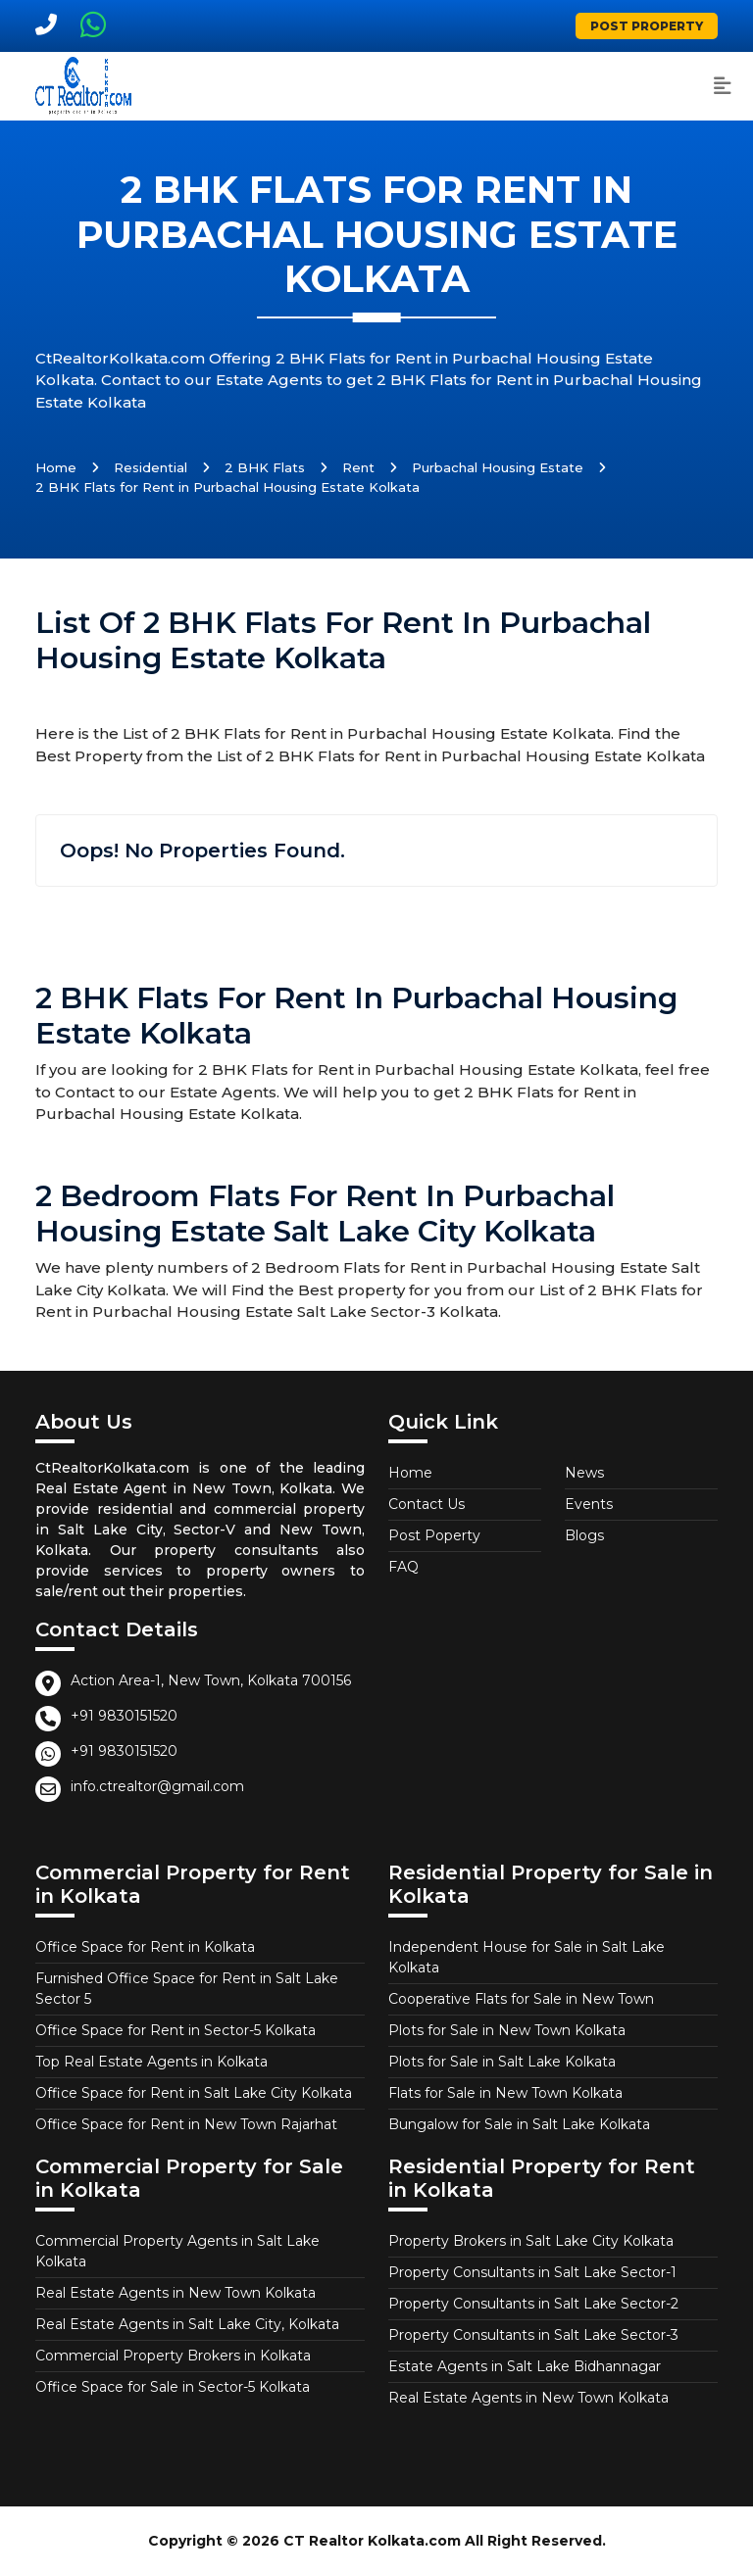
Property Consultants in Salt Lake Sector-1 (532, 2272)
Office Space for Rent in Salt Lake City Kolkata (193, 2093)
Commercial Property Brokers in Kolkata (173, 2355)
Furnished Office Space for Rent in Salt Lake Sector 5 (186, 1988)
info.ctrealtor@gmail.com (157, 1786)
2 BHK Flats (265, 467)
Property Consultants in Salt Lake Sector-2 (533, 2303)
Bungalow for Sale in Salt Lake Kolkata (519, 2124)
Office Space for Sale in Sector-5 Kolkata (172, 2387)
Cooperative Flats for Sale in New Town (521, 1999)
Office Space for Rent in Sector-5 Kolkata (175, 2030)
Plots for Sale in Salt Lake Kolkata (502, 2061)
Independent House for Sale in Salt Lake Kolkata (526, 1957)
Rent (358, 467)
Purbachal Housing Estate (497, 467)
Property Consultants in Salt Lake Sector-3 (533, 2335)
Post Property (646, 26)
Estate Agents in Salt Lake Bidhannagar (524, 2366)
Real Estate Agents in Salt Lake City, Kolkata (187, 2324)
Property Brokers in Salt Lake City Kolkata (531, 2241)
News (584, 1473)
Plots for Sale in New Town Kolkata (507, 2030)
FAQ (403, 1567)
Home (55, 467)
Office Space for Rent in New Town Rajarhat (186, 2124)
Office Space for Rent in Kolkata (145, 1947)
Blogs (584, 1535)
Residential (150, 467)
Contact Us (426, 1504)
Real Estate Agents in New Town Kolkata (175, 2293)
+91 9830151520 (124, 1716)
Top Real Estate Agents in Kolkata (151, 2061)
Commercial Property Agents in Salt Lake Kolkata (177, 2251)
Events (589, 1504)
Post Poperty (434, 1535)
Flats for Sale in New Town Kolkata (505, 2093)
